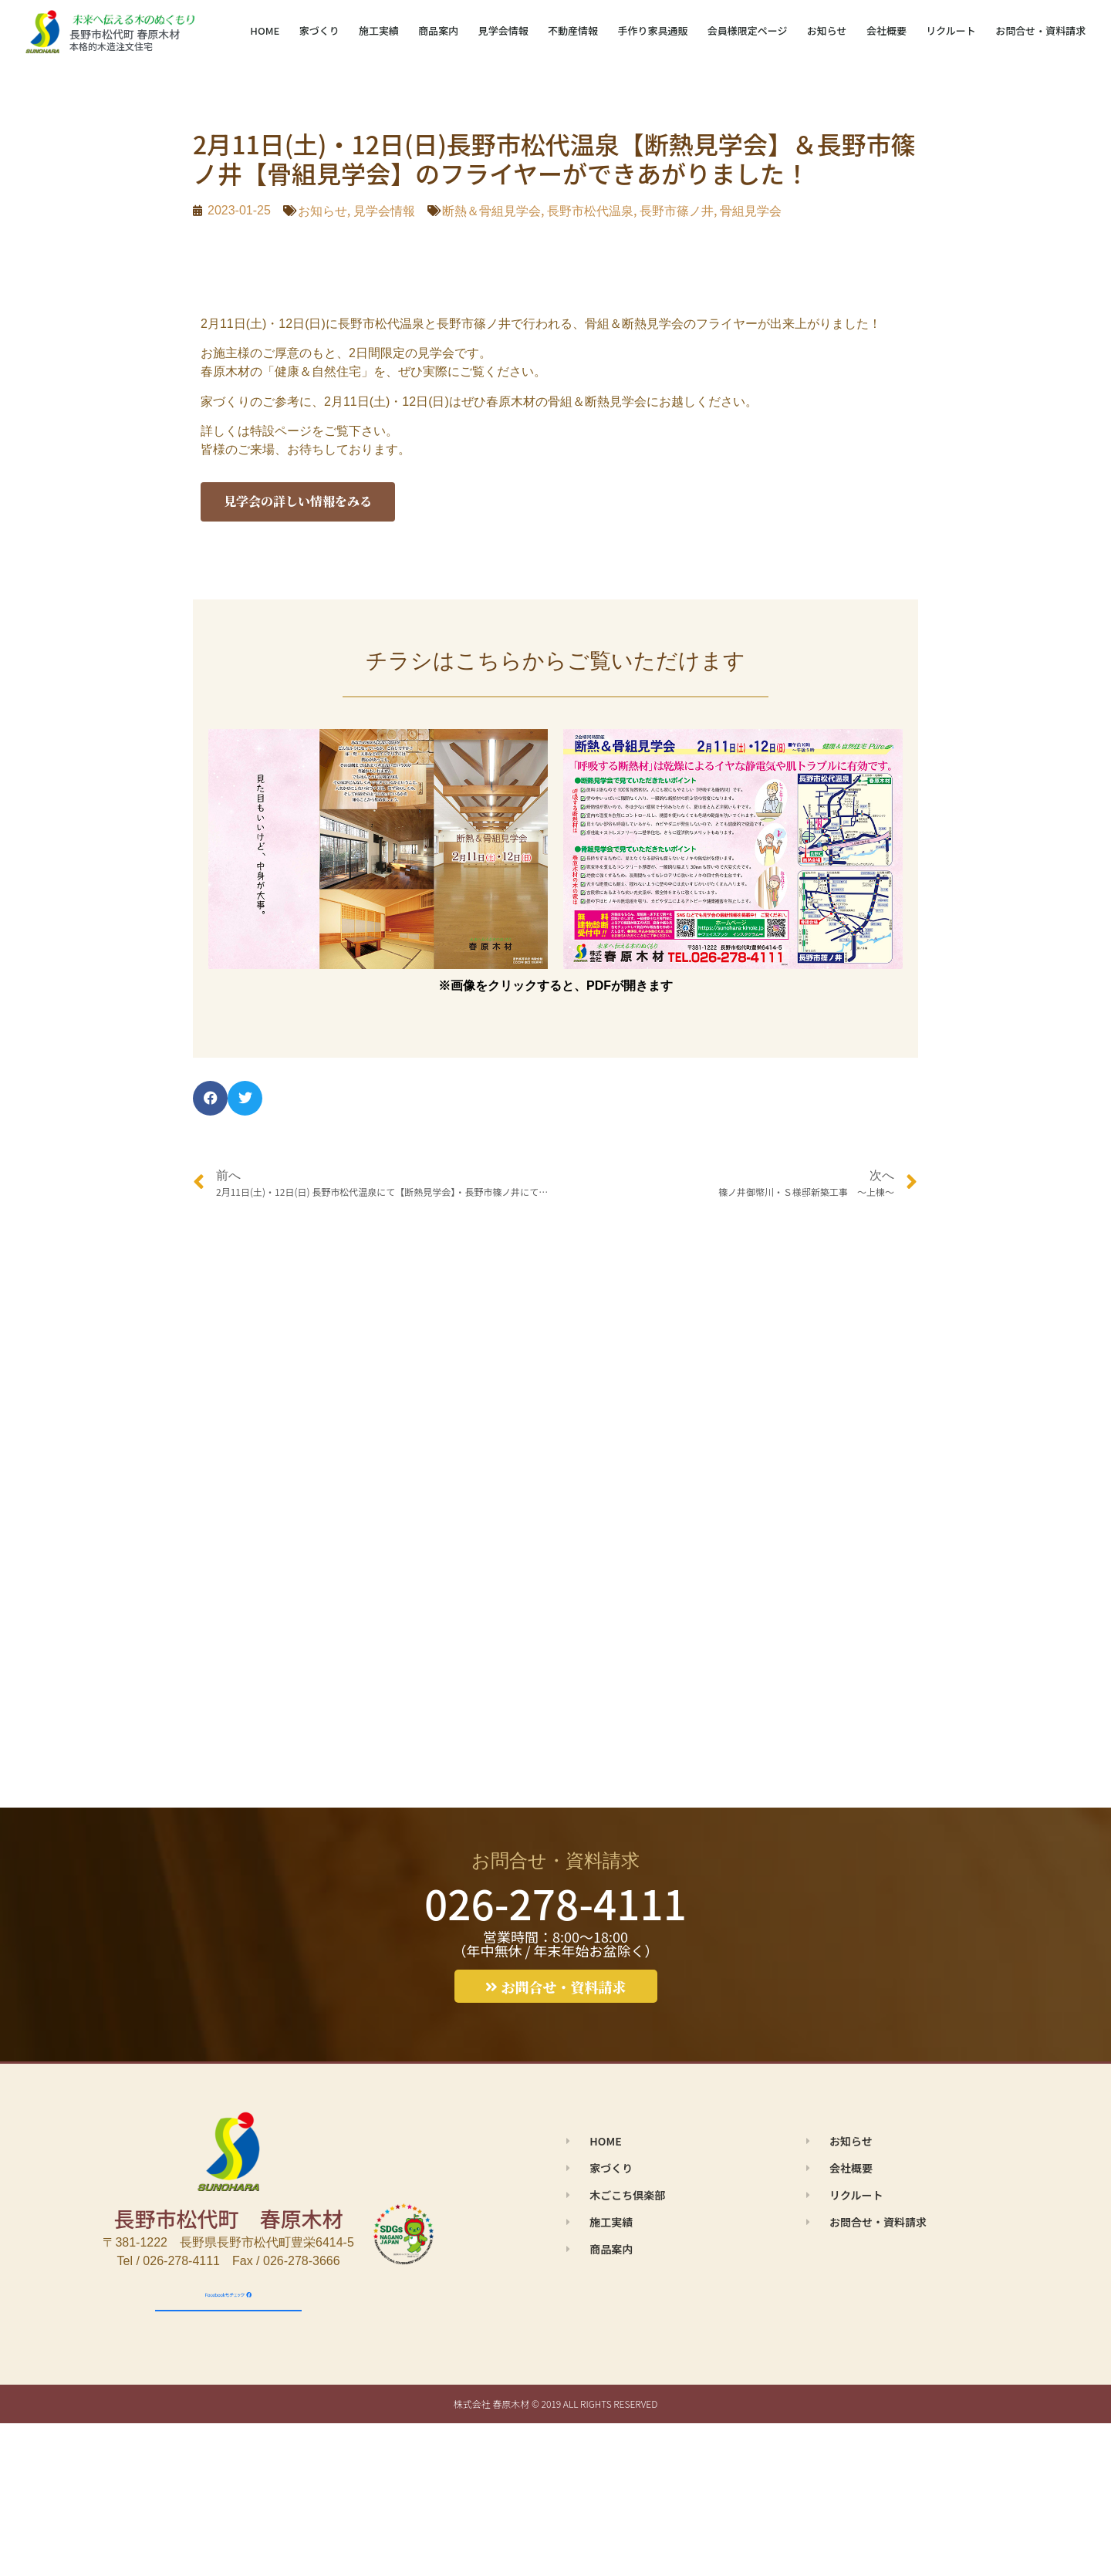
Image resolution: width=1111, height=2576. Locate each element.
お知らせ (827, 30)
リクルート (951, 30)
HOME (264, 30)
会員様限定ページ (747, 30)
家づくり (319, 30)
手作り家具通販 (652, 30)
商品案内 (438, 30)
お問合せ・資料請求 (1040, 30)
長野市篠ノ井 (677, 211)
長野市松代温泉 (590, 211)
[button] (210, 1098)
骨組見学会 (751, 211)
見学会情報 (503, 30)
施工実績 (379, 30)
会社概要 (886, 30)
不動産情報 (573, 30)
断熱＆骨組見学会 (491, 211)
